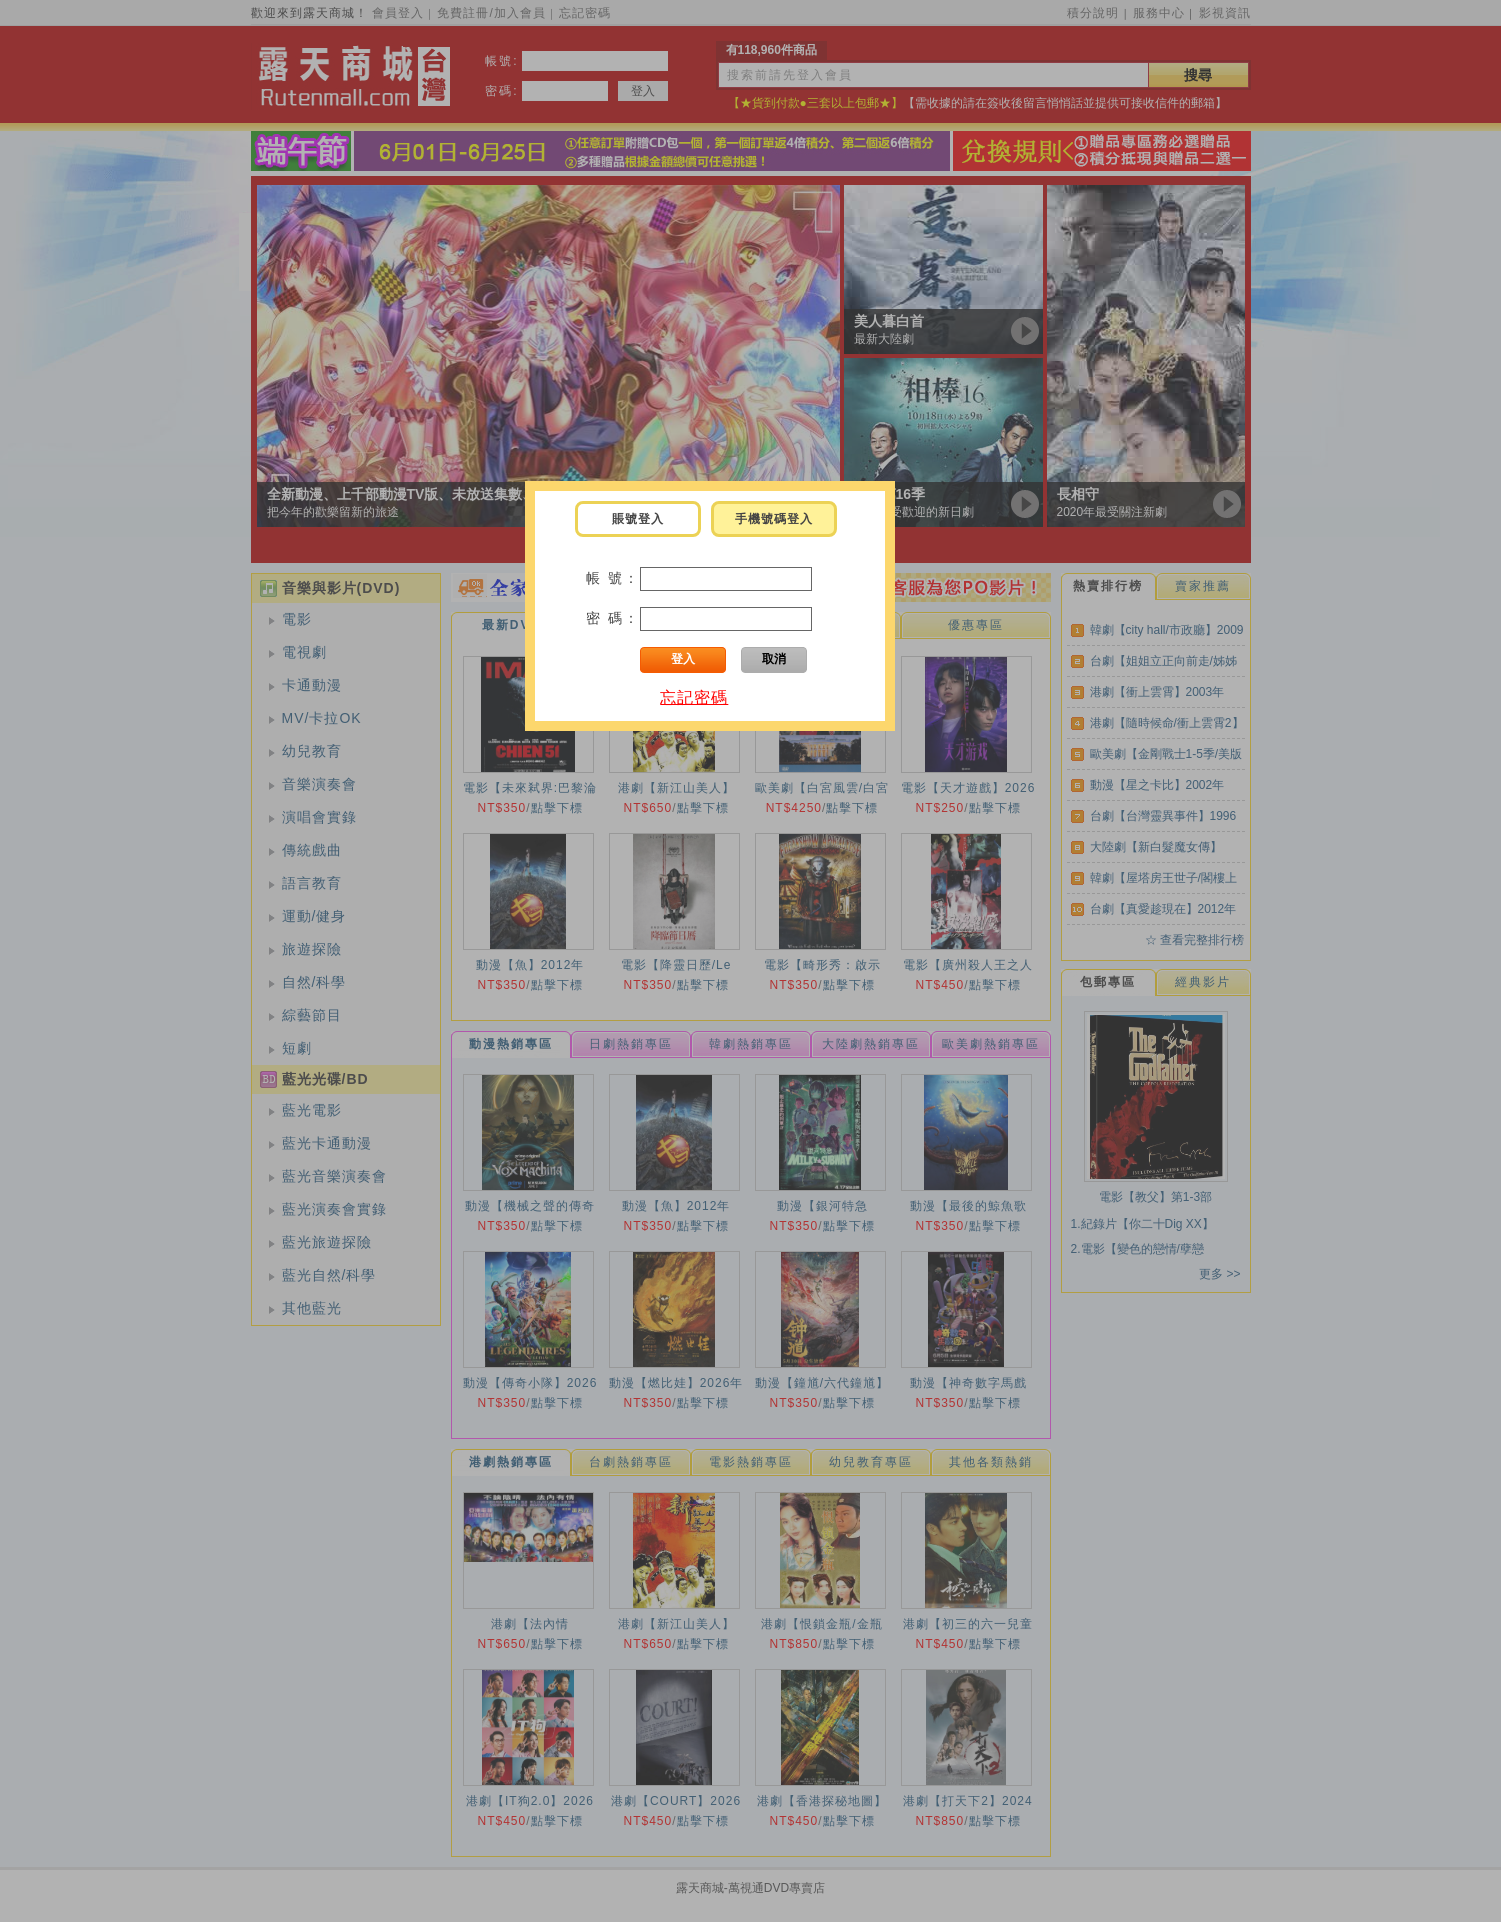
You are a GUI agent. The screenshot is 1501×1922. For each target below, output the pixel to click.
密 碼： (613, 618)
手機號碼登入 (774, 519)
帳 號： (613, 578)
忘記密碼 (694, 697)
